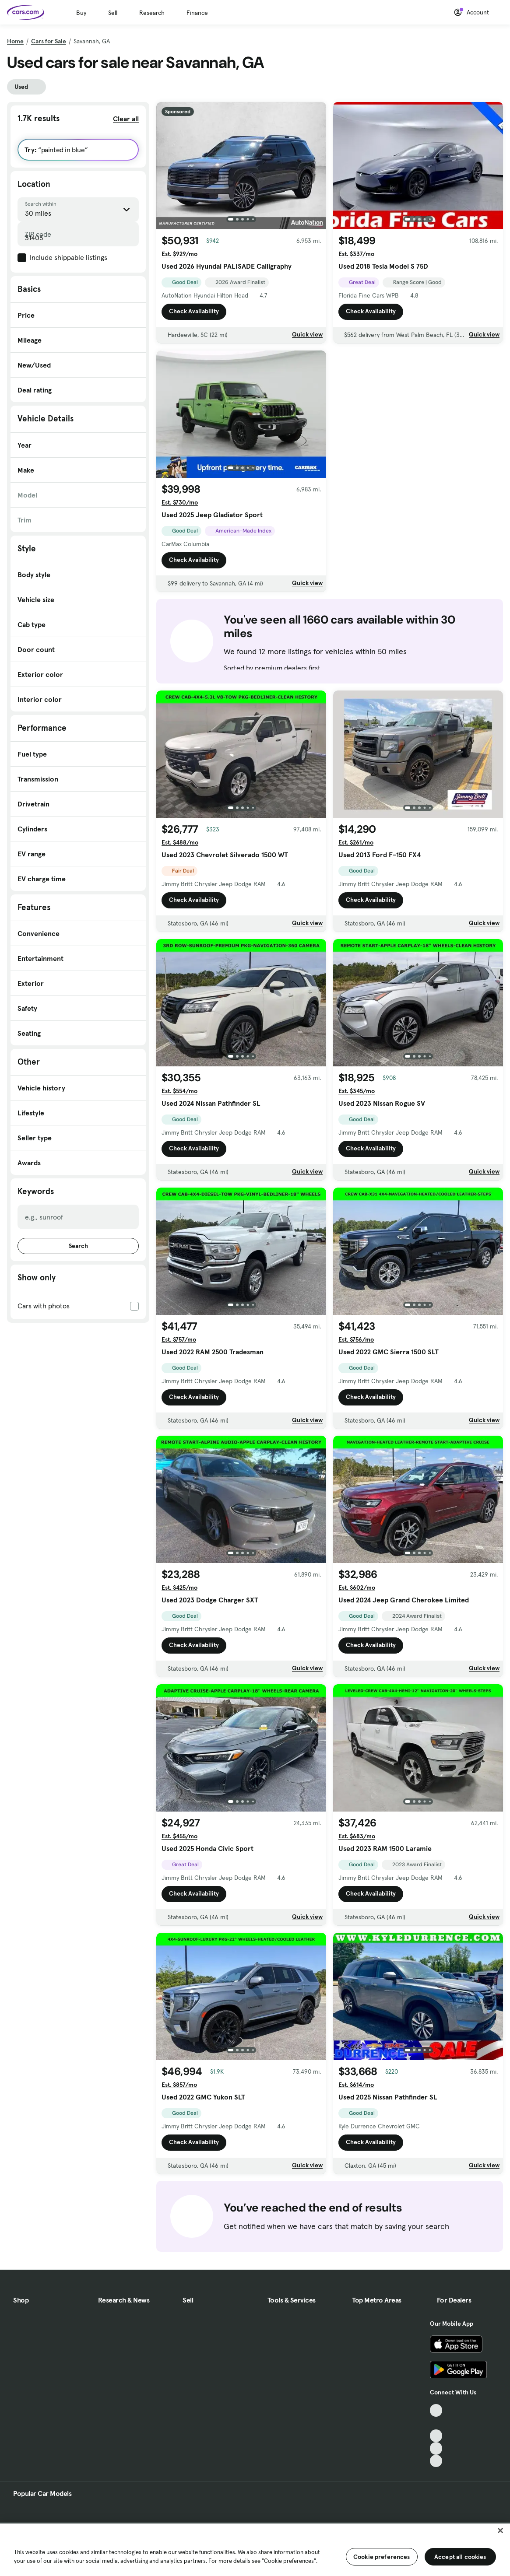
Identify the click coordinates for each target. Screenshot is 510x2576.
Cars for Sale (48, 41)
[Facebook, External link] (436, 2423)
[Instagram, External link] (436, 2448)
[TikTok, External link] (436, 2410)
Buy (81, 13)
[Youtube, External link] (436, 2435)
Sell (112, 13)
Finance (197, 13)
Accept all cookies (460, 2557)
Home (15, 41)
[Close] (500, 2530)
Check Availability (194, 311)
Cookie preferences (381, 2557)
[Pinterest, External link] (436, 2461)
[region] (255, 2549)
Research (152, 13)
